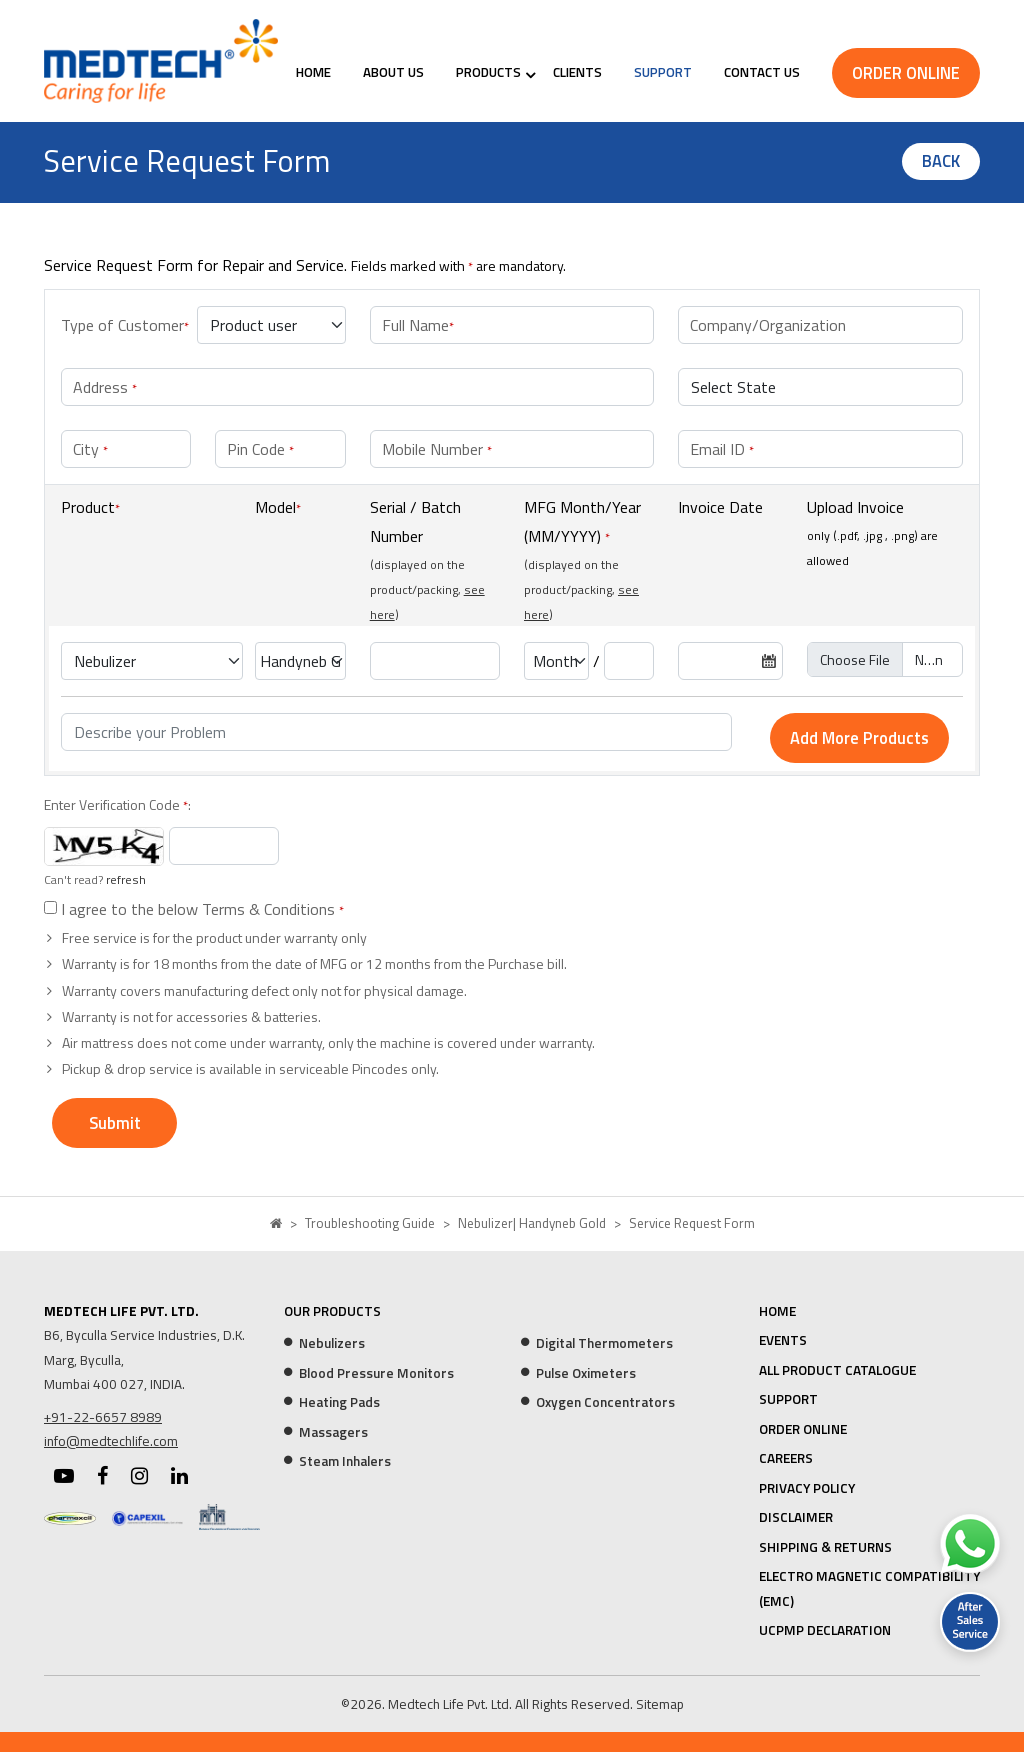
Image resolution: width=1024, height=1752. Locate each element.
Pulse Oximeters (586, 1373)
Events (783, 1340)
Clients (577, 72)
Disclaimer (796, 1517)
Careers (786, 1458)
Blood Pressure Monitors (376, 1373)
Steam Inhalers (345, 1461)
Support (663, 72)
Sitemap (660, 1704)
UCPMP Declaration (825, 1630)
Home (313, 72)
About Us (393, 72)
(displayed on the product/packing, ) (427, 589)
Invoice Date (720, 507)
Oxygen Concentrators (605, 1402)
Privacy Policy (807, 1488)
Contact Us (762, 72)
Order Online (906, 72)
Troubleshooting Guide (370, 1223)
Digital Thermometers (604, 1343)
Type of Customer (125, 325)
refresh (126, 879)
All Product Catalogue (837, 1370)
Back (941, 160)
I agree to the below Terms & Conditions (200, 909)
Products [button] (488, 72)
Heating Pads (339, 1402)
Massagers (333, 1432)
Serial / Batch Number (415, 521)
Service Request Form (692, 1223)
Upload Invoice (855, 507)
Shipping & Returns (825, 1547)
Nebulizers (332, 1343)
